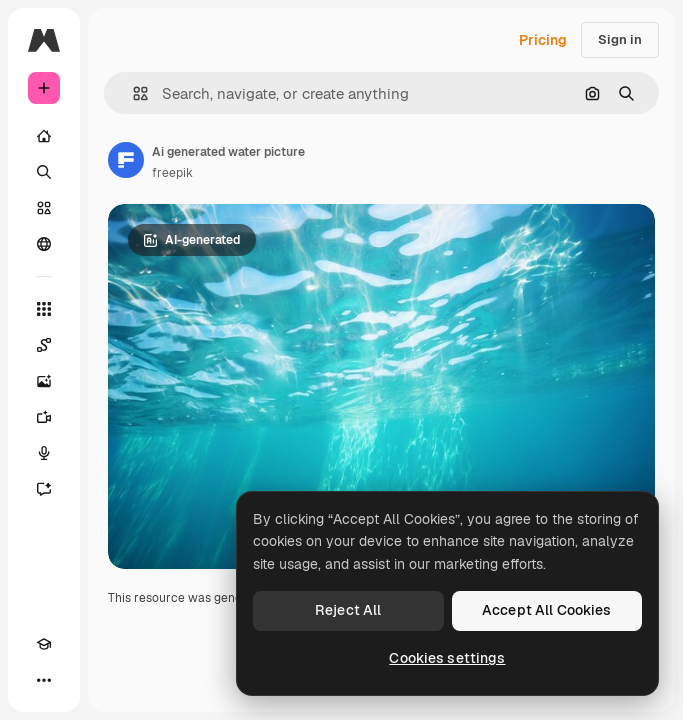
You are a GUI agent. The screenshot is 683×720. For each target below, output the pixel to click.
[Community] (44, 244)
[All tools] (44, 309)
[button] (132, 93)
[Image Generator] (44, 381)
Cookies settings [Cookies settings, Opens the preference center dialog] (447, 658)
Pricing (543, 40)
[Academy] (44, 644)
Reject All (348, 610)
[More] (44, 680)
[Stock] (44, 208)
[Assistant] (44, 489)
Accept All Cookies (547, 610)
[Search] (44, 172)
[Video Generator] (44, 417)
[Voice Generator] (44, 453)
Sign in (620, 39)
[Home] (44, 136)
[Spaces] (44, 345)
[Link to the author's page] (126, 160)
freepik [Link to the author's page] (172, 173)
